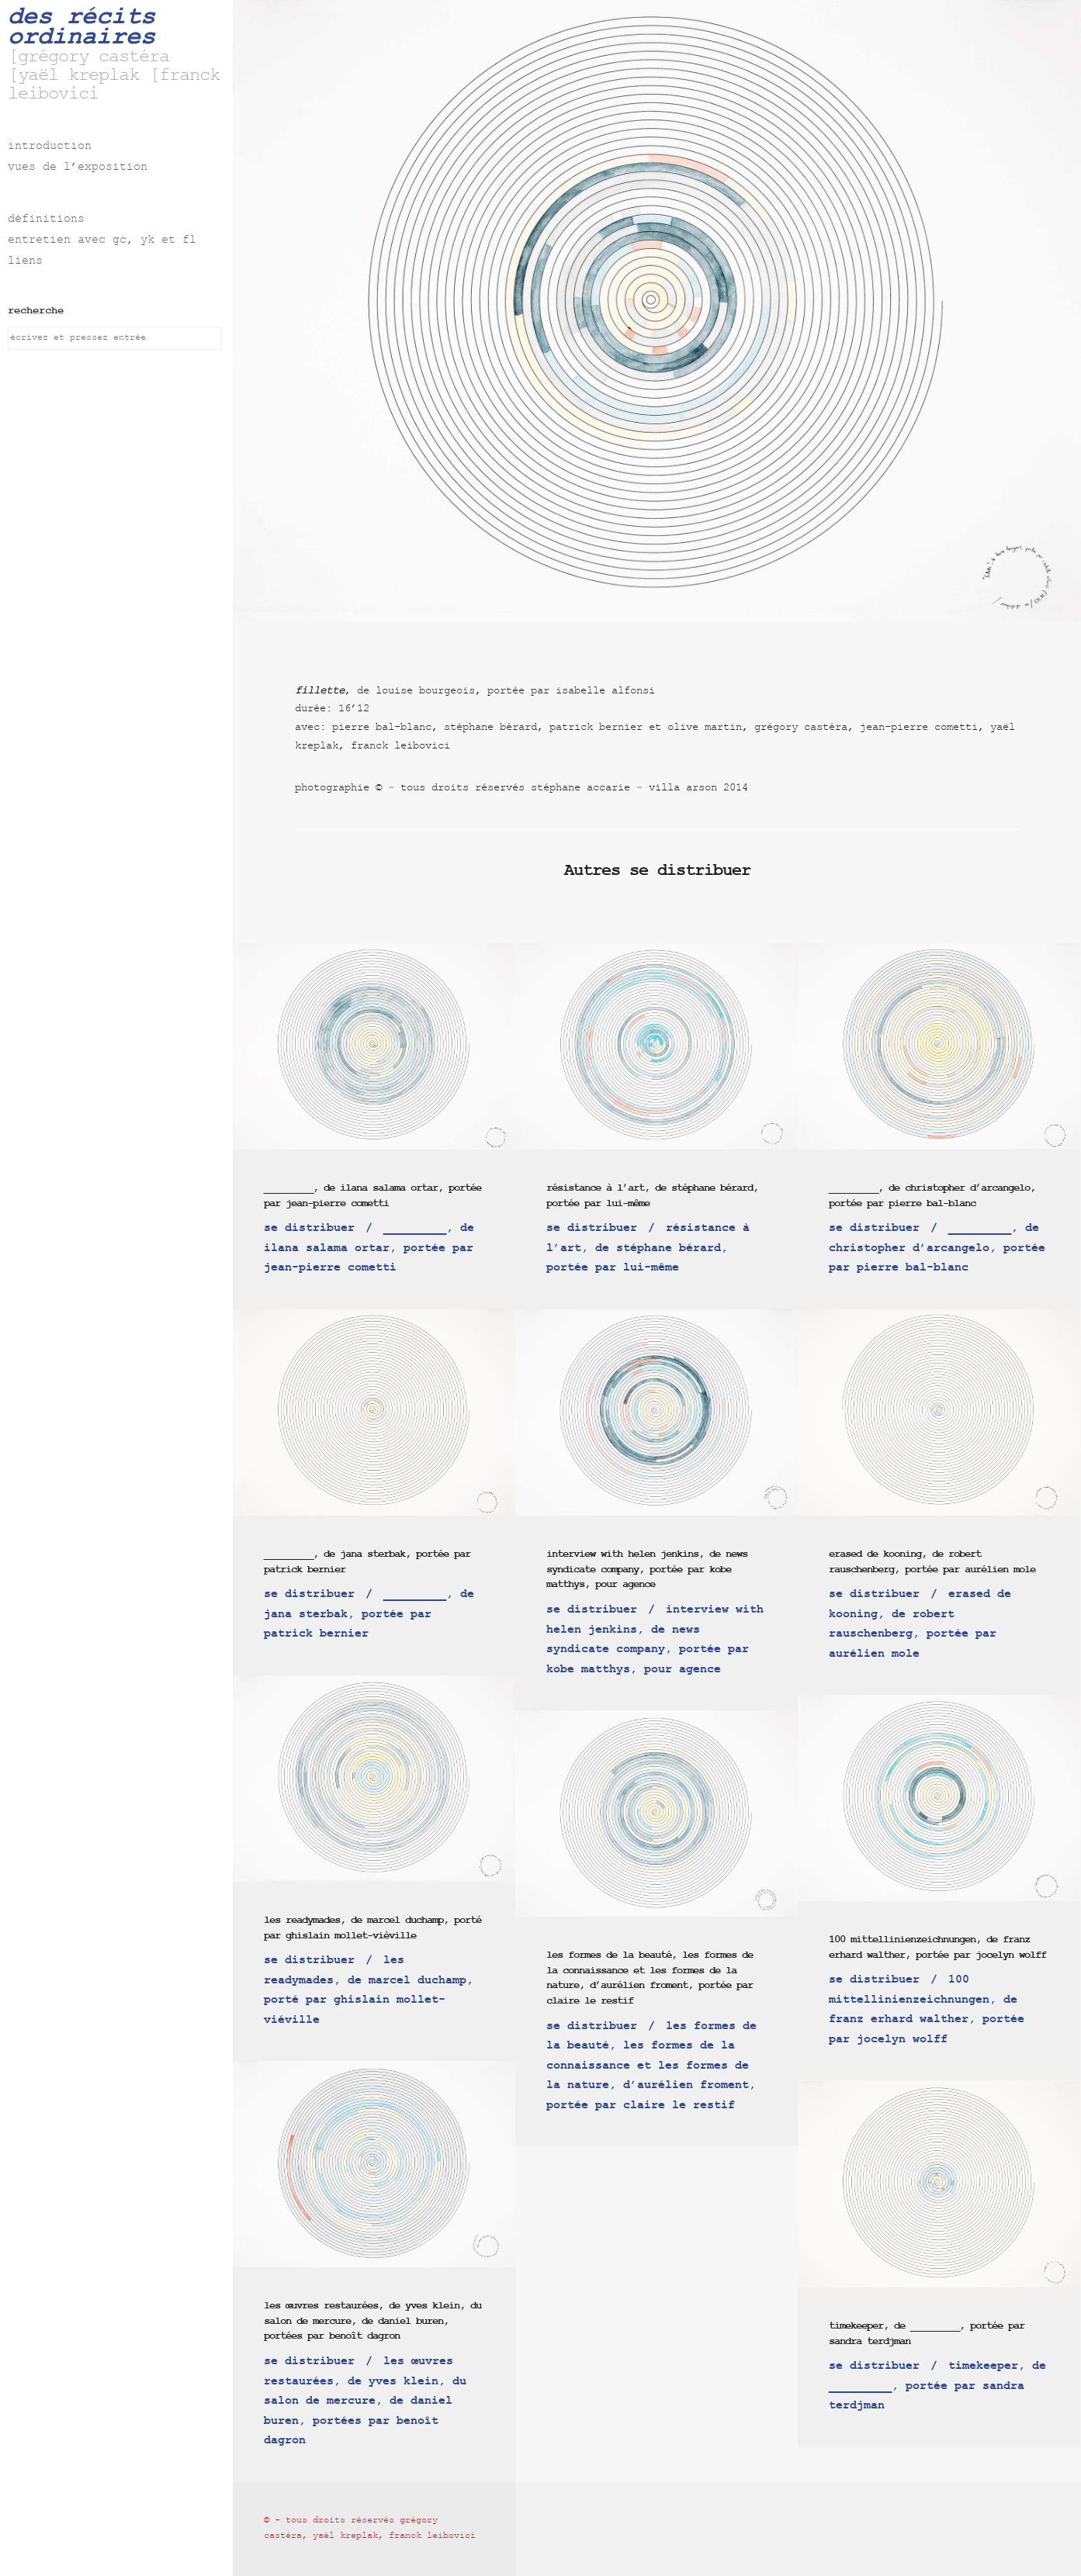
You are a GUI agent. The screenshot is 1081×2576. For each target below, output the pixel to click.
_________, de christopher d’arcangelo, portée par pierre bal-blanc (932, 1195)
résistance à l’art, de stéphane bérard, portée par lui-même (652, 1195)
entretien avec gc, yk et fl (102, 241)
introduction (50, 147)
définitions (46, 220)
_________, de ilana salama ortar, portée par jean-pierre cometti (372, 1195)
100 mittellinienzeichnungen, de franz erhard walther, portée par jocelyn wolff (937, 1947)
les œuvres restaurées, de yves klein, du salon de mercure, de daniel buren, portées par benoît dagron (372, 2320)
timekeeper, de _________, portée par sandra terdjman (926, 2333)
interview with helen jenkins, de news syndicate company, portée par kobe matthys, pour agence (646, 1569)
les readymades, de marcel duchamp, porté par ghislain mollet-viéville (372, 1928)
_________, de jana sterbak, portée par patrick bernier (367, 1562)
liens (25, 261)
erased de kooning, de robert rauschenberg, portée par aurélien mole (932, 1562)
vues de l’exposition (77, 168)
